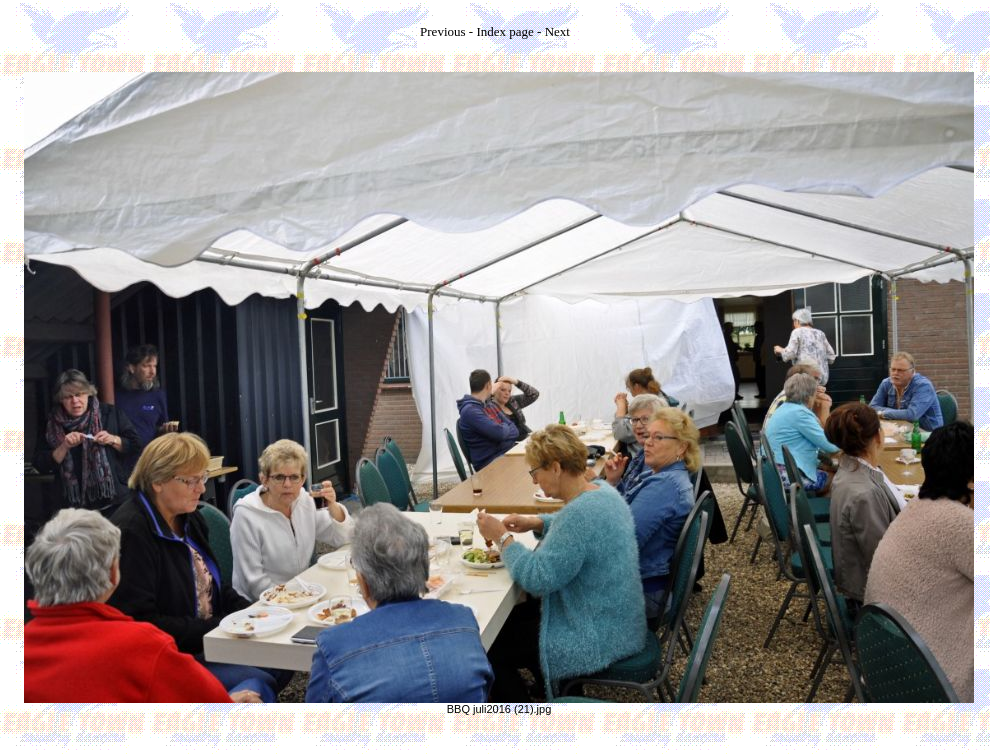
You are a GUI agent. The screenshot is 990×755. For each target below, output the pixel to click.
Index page (504, 31)
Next (557, 31)
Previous (443, 31)
